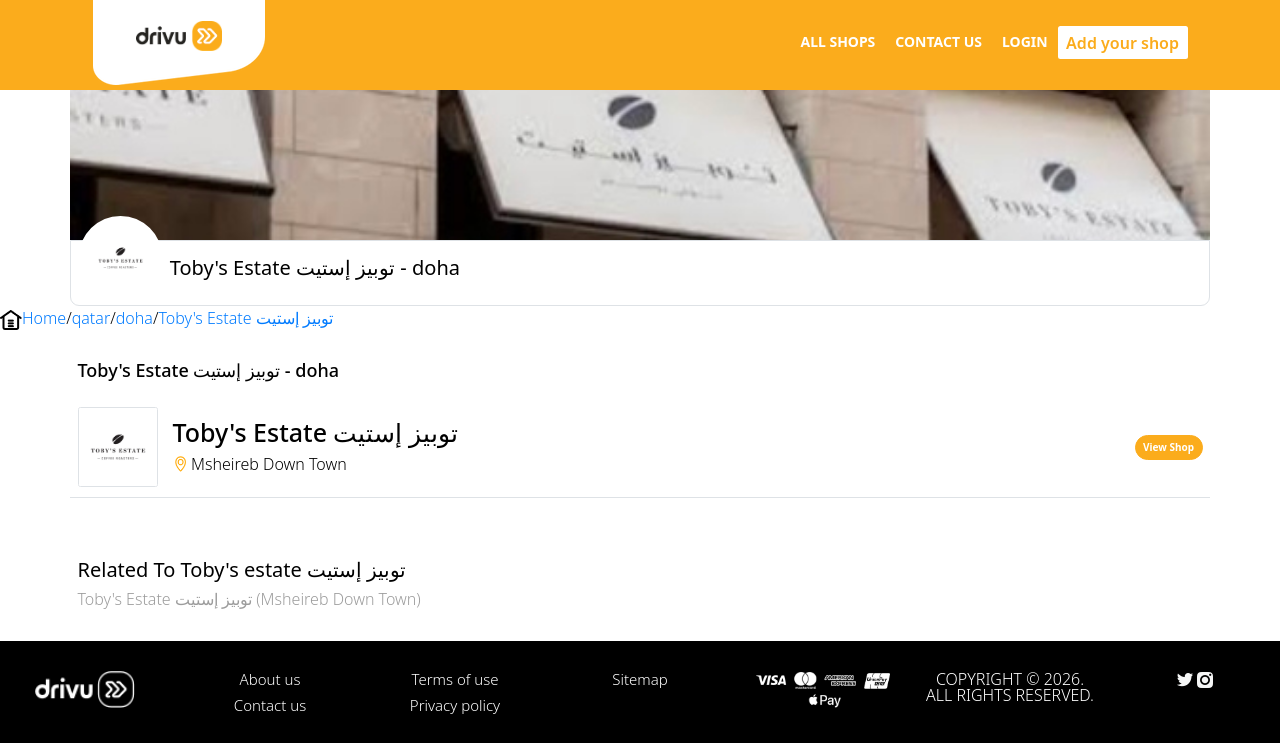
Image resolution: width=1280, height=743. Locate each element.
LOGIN (1025, 41)
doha (134, 318)
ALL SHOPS (837, 41)
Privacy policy (455, 705)
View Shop (1168, 447)
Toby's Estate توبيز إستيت (245, 318)
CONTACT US (938, 41)
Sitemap (639, 679)
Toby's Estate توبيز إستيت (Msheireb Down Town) (249, 599)
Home (44, 318)
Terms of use (454, 679)
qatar (91, 318)
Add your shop (1122, 43)
